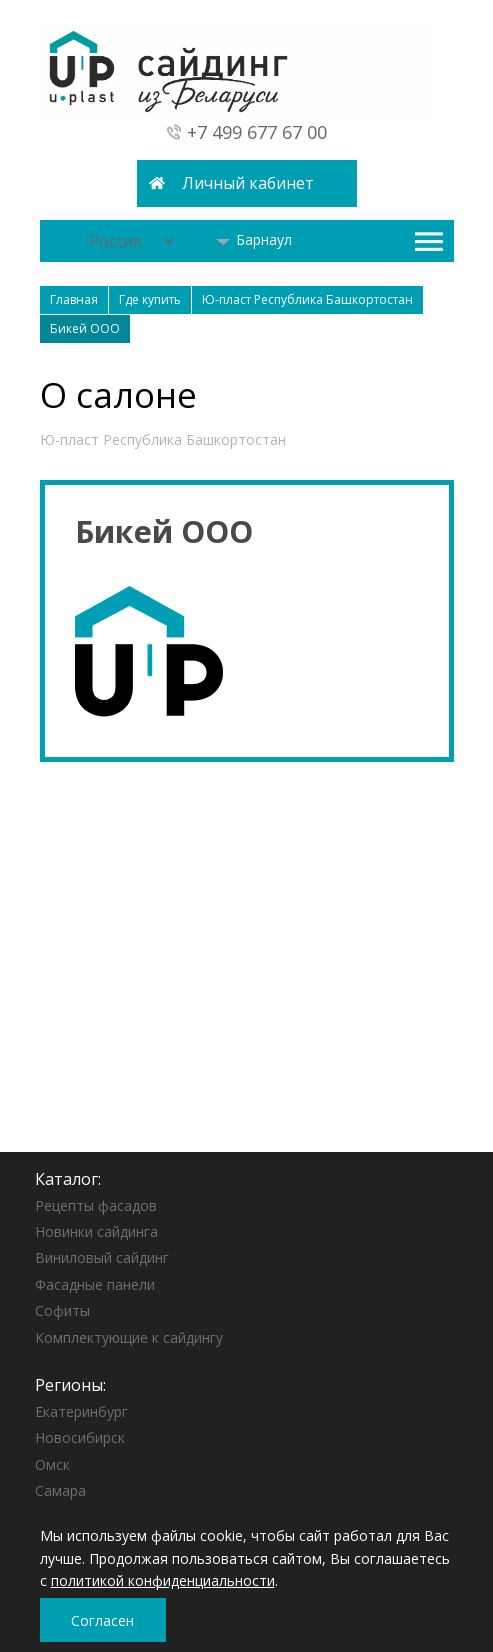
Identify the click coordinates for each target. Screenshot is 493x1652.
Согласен (102, 1620)
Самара (60, 1490)
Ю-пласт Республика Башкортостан (163, 439)
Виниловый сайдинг (102, 1257)
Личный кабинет (248, 183)
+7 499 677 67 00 (257, 132)
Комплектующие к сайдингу (129, 1337)
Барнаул (254, 239)
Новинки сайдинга (96, 1231)
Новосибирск (80, 1437)
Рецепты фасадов (96, 1205)
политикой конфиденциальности (163, 1580)
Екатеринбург (81, 1411)
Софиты (62, 1310)
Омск (52, 1464)
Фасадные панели (95, 1284)
